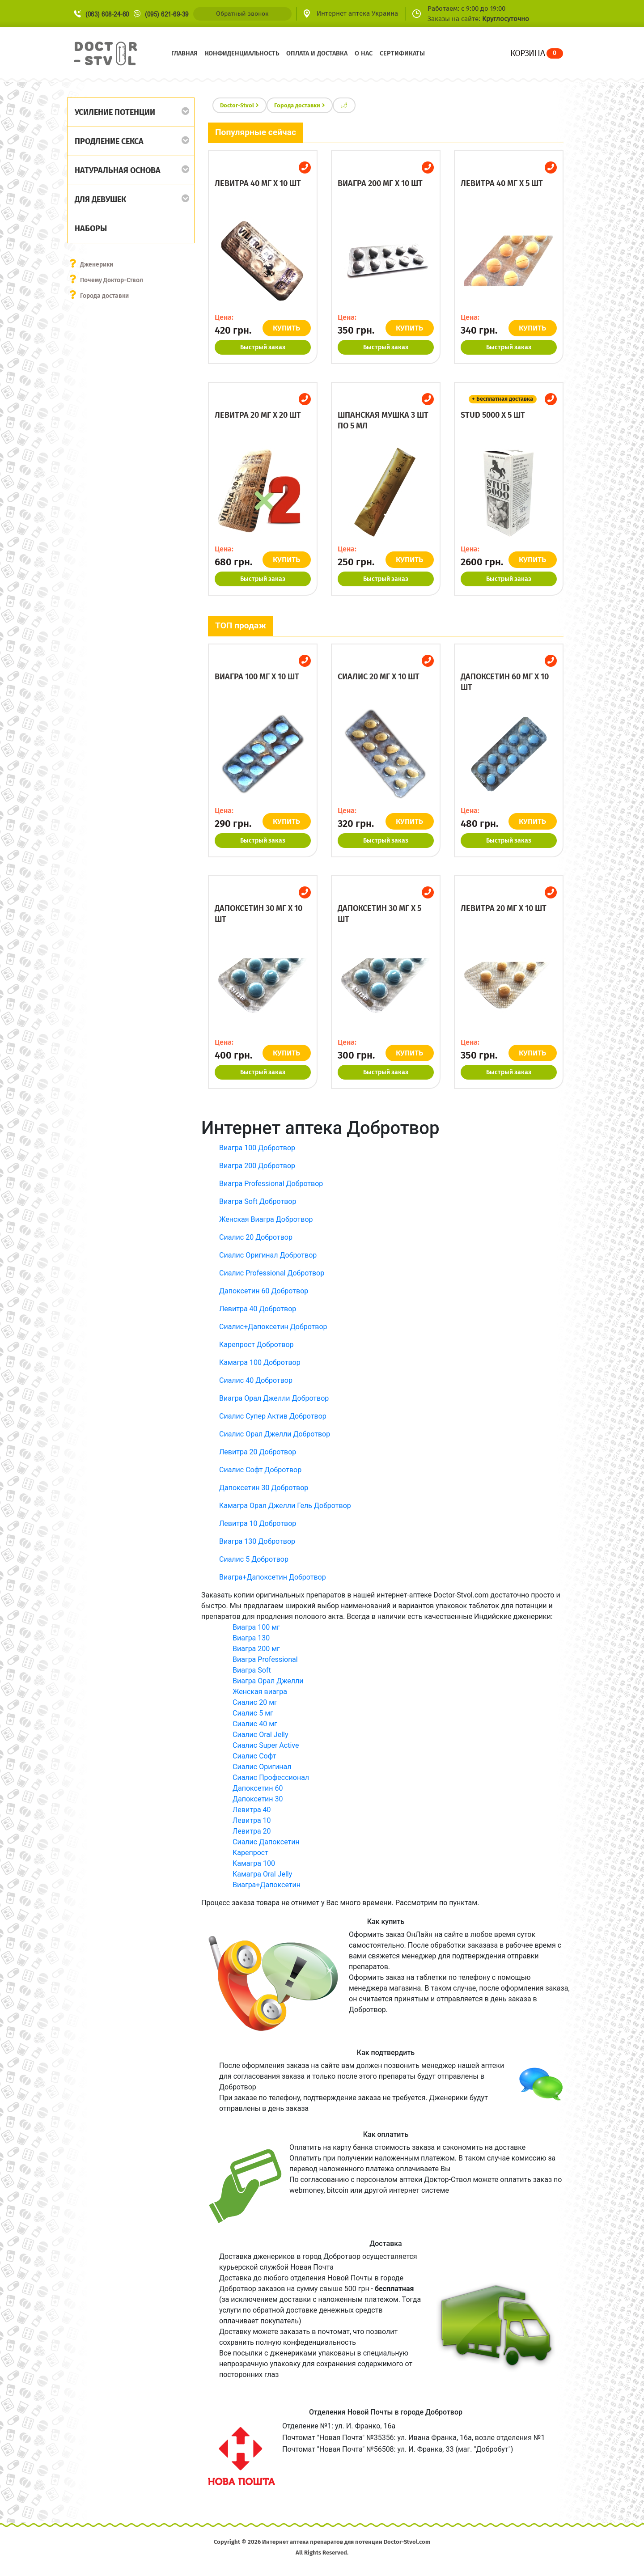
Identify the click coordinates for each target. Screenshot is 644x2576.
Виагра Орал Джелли (268, 1681)
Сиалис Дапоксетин (266, 1842)
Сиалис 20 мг (255, 1702)
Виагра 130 (251, 1638)
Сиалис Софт (254, 1756)
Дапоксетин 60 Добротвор (263, 1291)
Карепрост (250, 1852)
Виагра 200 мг (256, 1648)
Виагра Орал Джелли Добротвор (274, 1398)
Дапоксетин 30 (258, 1799)
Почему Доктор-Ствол (112, 280)
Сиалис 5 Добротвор (253, 1559)
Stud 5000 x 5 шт (493, 415)
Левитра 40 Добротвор (257, 1309)
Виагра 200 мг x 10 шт (380, 183)
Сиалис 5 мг (253, 1713)
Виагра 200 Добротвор (257, 1165)
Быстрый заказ (262, 347)
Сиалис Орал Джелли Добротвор (274, 1434)
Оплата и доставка (316, 53)
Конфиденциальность (242, 53)
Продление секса (109, 141)
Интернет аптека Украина (357, 13)
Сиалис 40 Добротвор (255, 1380)
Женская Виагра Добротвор (266, 1219)
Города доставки (105, 296)
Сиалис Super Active (266, 1745)
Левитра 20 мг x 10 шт (504, 908)
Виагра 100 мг (256, 1627)
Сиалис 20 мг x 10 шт (378, 677)
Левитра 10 (252, 1820)
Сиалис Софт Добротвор (260, 1470)
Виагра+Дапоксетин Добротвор (272, 1577)
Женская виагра (260, 1691)
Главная (184, 53)
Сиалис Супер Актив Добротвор (272, 1416)
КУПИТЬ (287, 328)
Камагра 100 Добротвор (260, 1362)
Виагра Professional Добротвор (271, 1183)
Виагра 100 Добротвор (257, 1148)
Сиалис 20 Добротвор (255, 1237)
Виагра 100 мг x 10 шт (257, 677)
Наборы (91, 228)
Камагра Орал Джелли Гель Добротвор (285, 1505)
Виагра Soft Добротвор (257, 1201)
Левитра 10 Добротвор (257, 1523)
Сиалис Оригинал (262, 1767)
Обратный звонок (242, 13)
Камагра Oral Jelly (262, 1874)
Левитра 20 (252, 1831)
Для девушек (100, 199)
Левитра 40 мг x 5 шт (502, 183)
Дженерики (97, 264)
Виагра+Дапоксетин (267, 1885)
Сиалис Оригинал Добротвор (268, 1255)
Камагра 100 (254, 1863)
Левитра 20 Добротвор (257, 1452)
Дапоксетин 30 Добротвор (263, 1487)
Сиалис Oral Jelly (260, 1734)
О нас (364, 53)
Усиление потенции (115, 112)
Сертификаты (402, 53)
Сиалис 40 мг (255, 1724)
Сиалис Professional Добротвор (271, 1273)
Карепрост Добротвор (256, 1344)
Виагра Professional (265, 1659)
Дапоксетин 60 (258, 1788)
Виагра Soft (252, 1670)
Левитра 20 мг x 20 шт (258, 415)
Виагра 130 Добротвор (257, 1541)
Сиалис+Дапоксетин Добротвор (273, 1326)
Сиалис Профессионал (271, 1777)
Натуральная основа (118, 170)
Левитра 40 (252, 1809)
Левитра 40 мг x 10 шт (258, 183)
